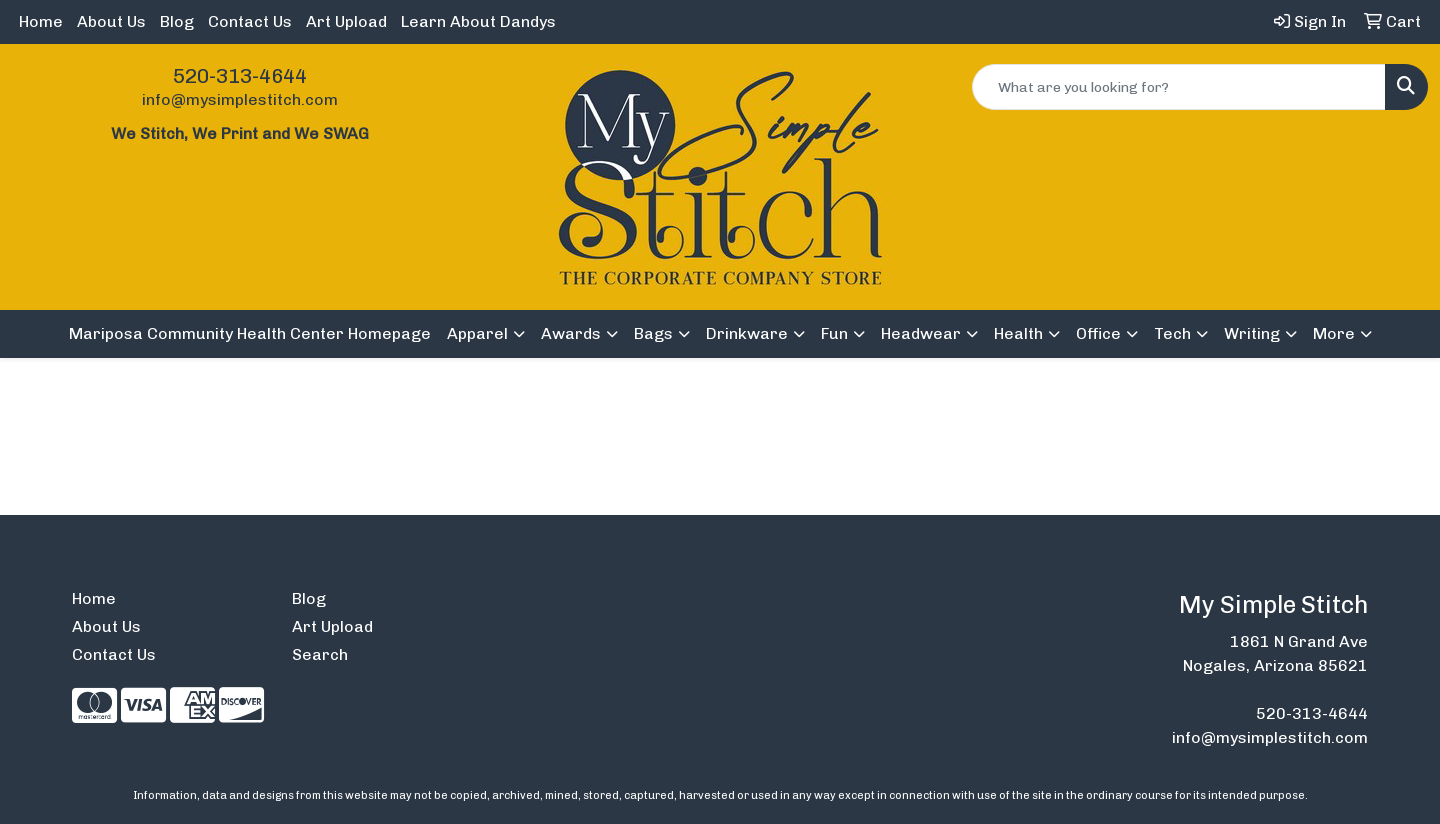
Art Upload (346, 21)
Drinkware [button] (747, 333)
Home (41, 21)
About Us (111, 21)
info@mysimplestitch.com (240, 99)
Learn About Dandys (478, 21)
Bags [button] (653, 333)
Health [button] (1018, 333)
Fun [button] (834, 333)
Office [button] (1098, 333)
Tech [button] (1172, 333)
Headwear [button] (921, 333)
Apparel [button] (477, 333)
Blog (177, 21)
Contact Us (250, 21)
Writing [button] (1252, 333)
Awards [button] (571, 333)
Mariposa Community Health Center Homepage (250, 333)
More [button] (1334, 333)
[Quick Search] (1179, 87)
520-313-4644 (240, 76)
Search (320, 654)
